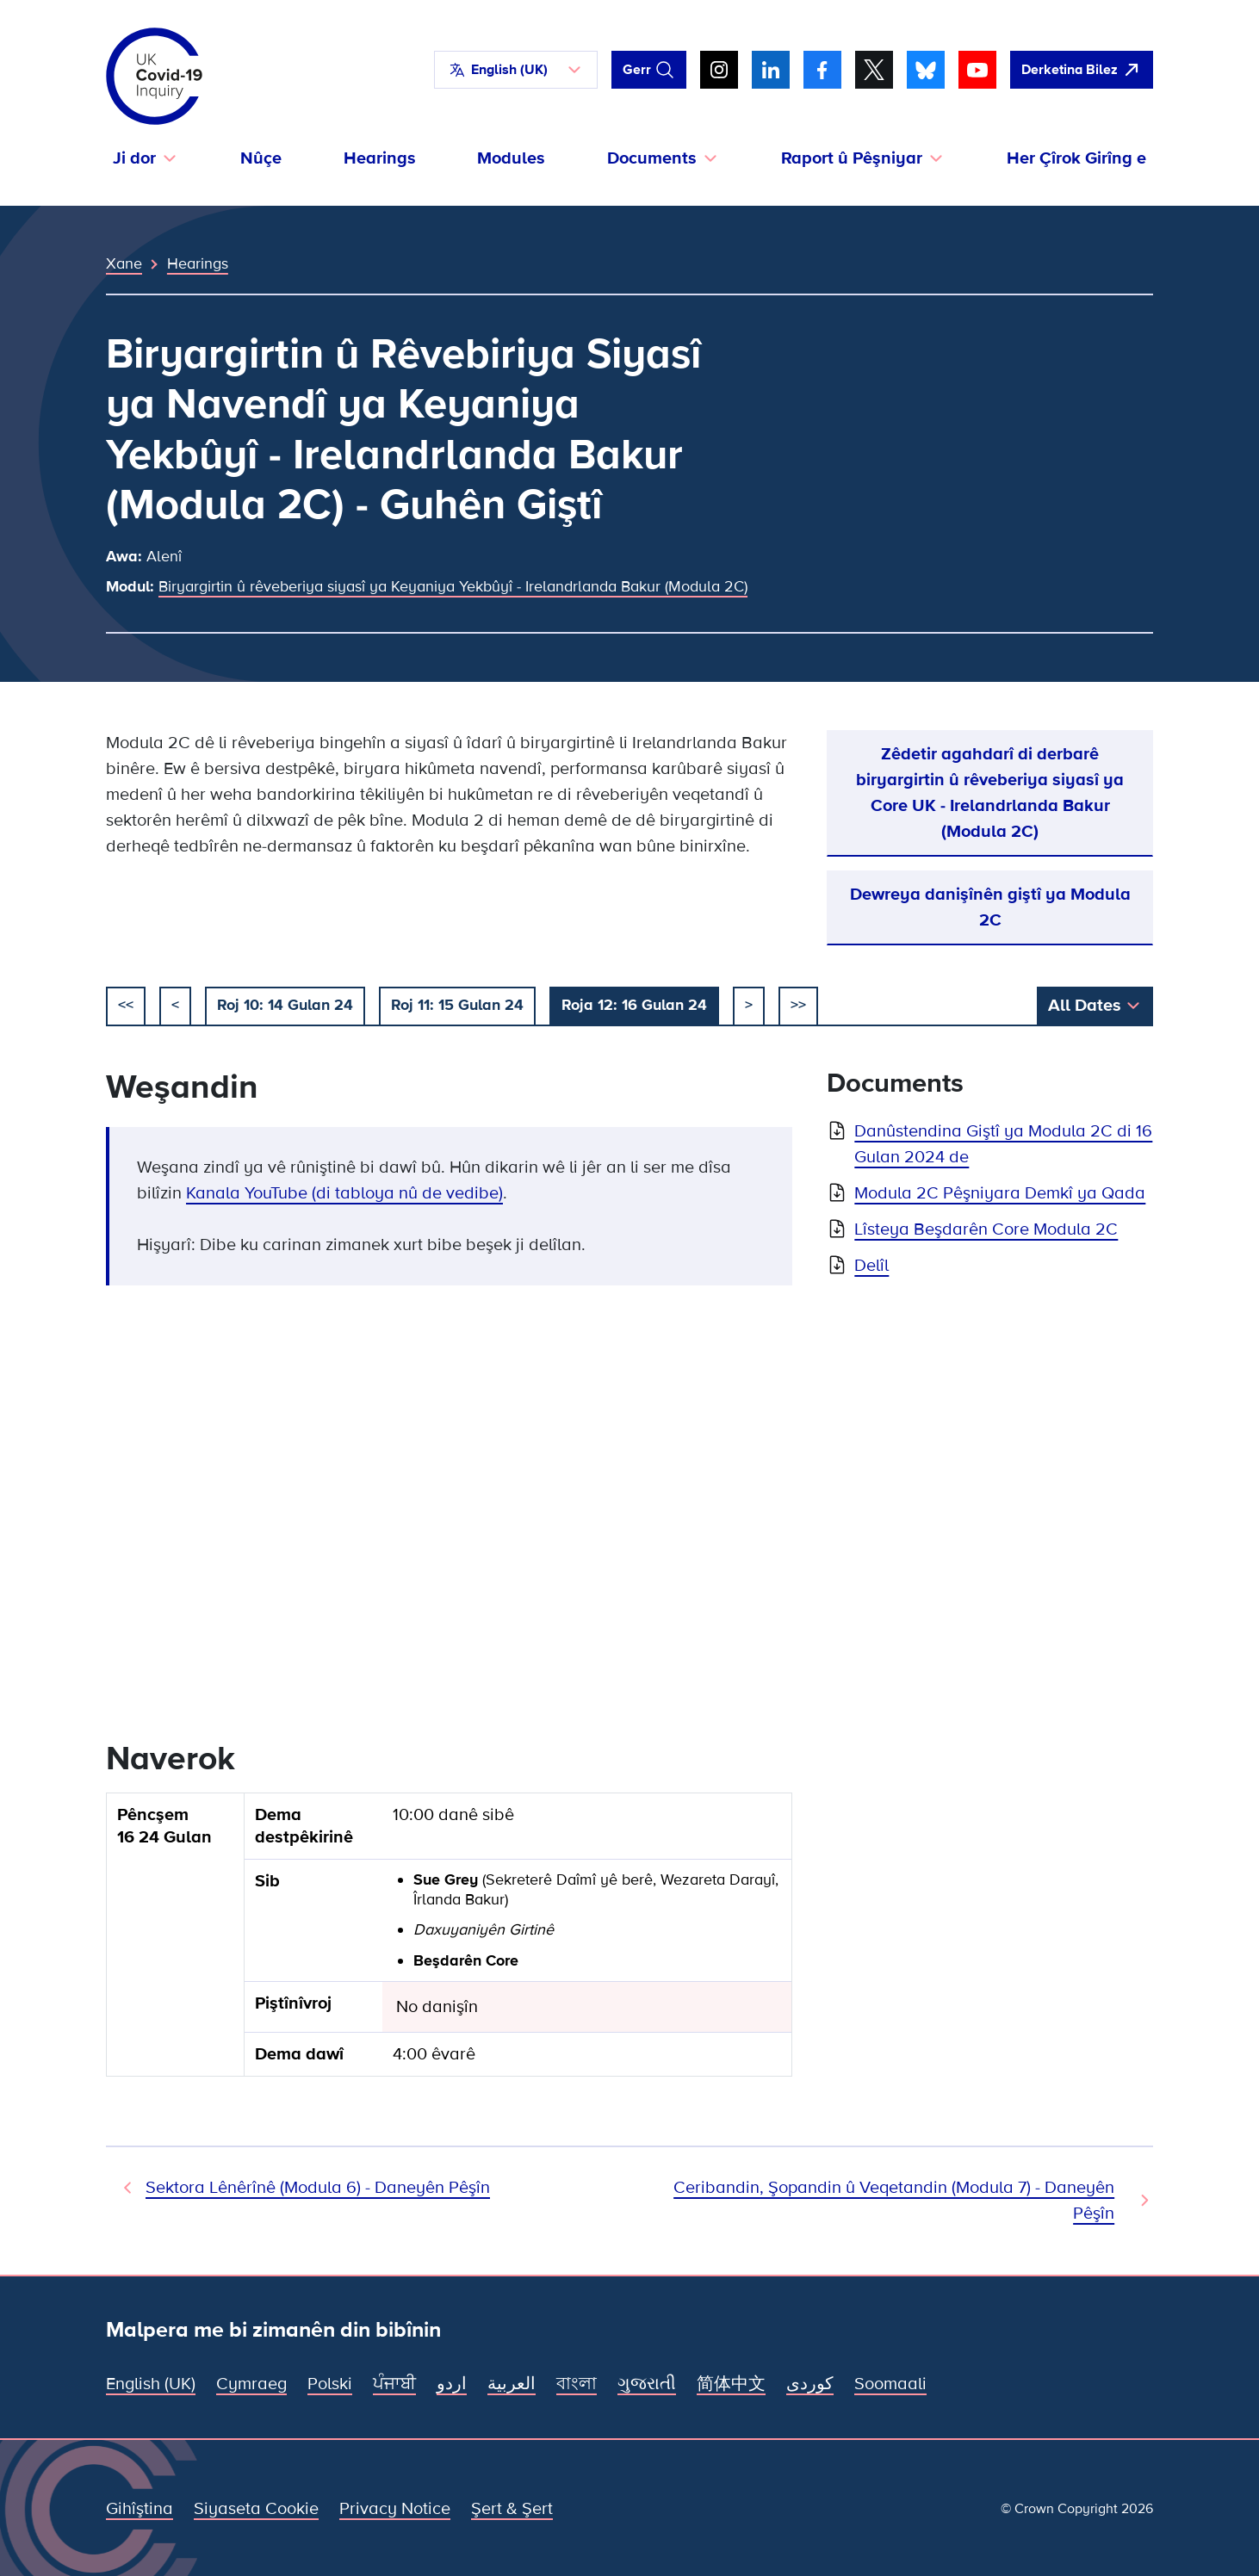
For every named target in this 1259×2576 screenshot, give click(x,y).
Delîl (871, 1265)
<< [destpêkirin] (125, 1004)
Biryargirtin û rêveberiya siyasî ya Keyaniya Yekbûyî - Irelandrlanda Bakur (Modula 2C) (452, 586)
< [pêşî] (175, 1004)
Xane (124, 263)
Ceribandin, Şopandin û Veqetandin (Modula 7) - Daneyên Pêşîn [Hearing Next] (893, 2200)
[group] (449, 1942)
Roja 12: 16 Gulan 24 (634, 1004)
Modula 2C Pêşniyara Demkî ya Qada (999, 1193)
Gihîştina (139, 2509)
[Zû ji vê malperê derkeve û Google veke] (1081, 70)
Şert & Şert (512, 2509)
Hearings (380, 158)
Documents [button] (652, 158)
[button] (516, 70)
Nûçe (261, 158)
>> (798, 1004)
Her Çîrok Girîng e (1076, 158)
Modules (511, 158)
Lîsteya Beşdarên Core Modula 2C (986, 1229)
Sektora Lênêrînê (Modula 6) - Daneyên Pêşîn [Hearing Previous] (318, 2187)
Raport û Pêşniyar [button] (851, 158)
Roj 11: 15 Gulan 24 (457, 1004)
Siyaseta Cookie (256, 2509)
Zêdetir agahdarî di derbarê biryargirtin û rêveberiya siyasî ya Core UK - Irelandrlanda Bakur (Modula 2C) (990, 793)
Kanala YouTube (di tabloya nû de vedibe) (344, 1193)
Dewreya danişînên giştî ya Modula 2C (990, 907)
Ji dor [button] (134, 158)
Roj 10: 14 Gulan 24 (285, 1004)
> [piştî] (749, 1004)
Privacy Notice (394, 2509)
